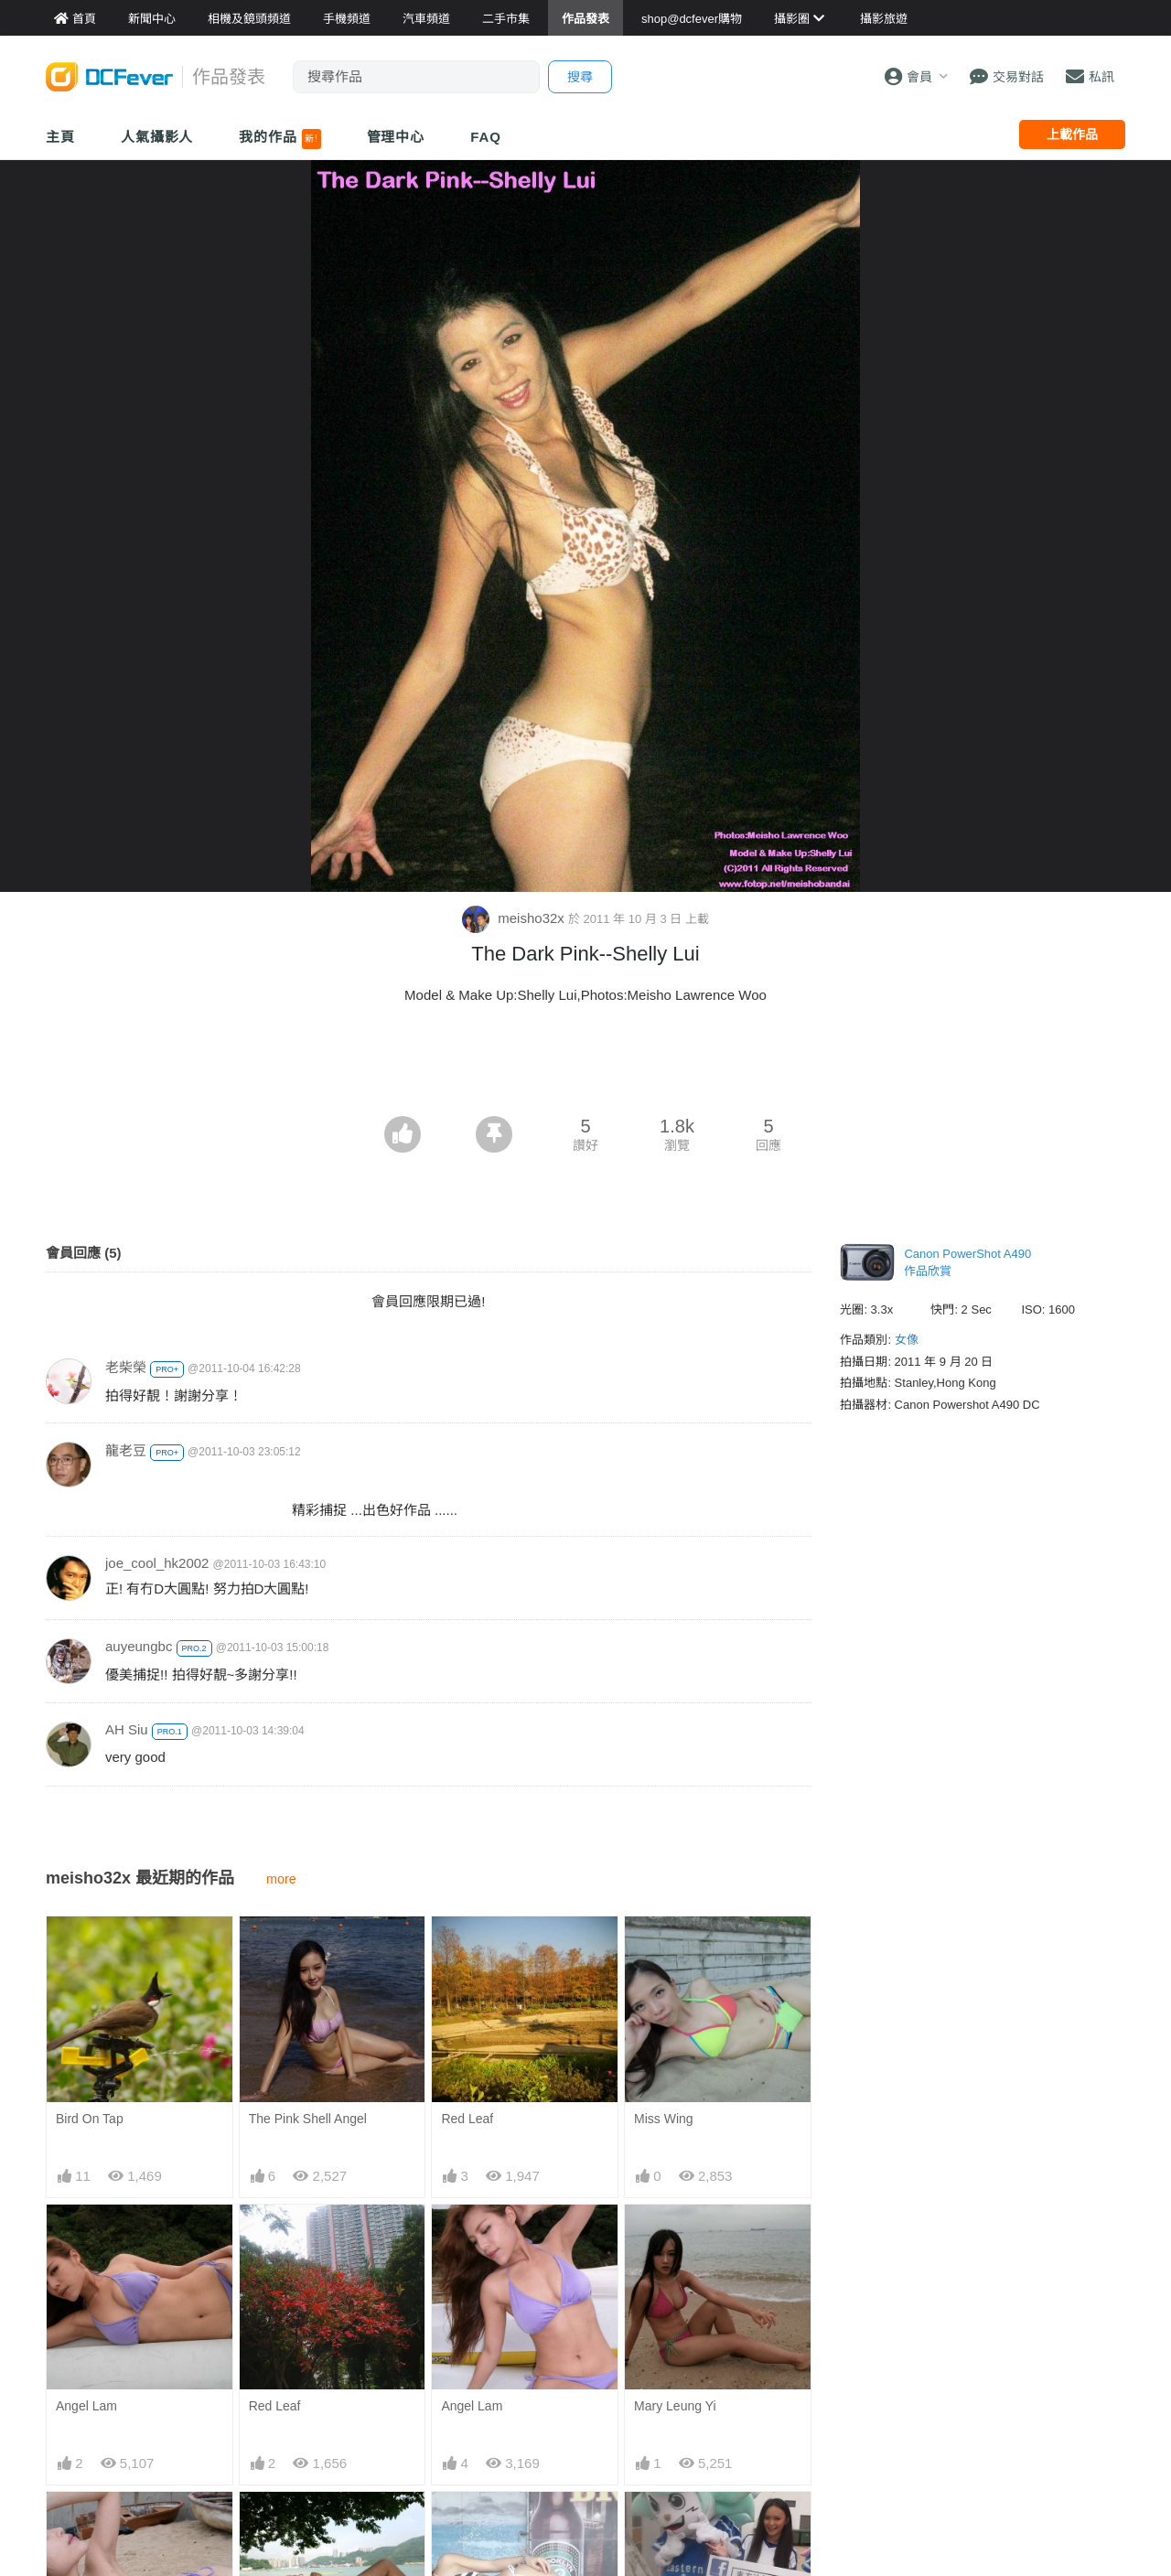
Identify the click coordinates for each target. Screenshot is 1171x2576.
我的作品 (279, 139)
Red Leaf (467, 2118)
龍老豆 (125, 1450)
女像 (907, 1340)
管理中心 (396, 137)
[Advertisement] (585, 1066)
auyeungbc (138, 1646)
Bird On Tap (90, 2118)
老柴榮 (125, 1367)
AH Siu (126, 1729)
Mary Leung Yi (675, 2406)
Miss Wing (663, 2118)
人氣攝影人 (157, 137)
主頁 (60, 137)
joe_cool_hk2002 (157, 1563)
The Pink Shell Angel (308, 2118)
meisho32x (515, 918)
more (281, 1879)
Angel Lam (86, 2406)
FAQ (485, 137)
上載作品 (1072, 134)
